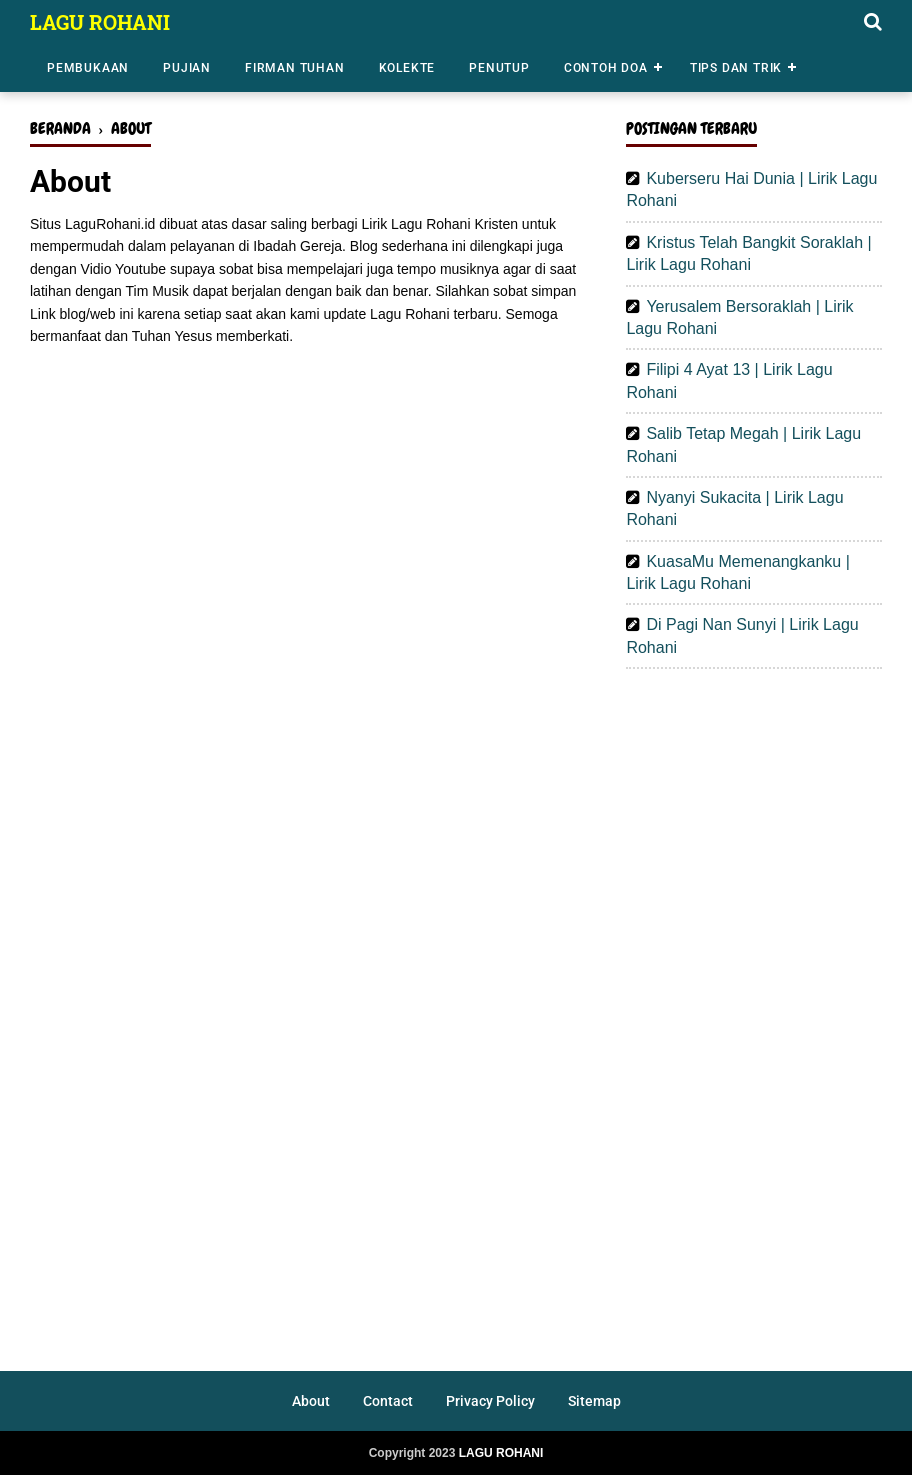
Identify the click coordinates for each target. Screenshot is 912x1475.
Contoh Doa (606, 68)
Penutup (499, 68)
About (311, 1401)
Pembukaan (88, 68)
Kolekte (407, 68)
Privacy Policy (490, 1401)
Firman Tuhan (295, 68)
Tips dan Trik (736, 68)
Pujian (187, 68)
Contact (388, 1401)
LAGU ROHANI (100, 22)
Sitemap (594, 1401)
